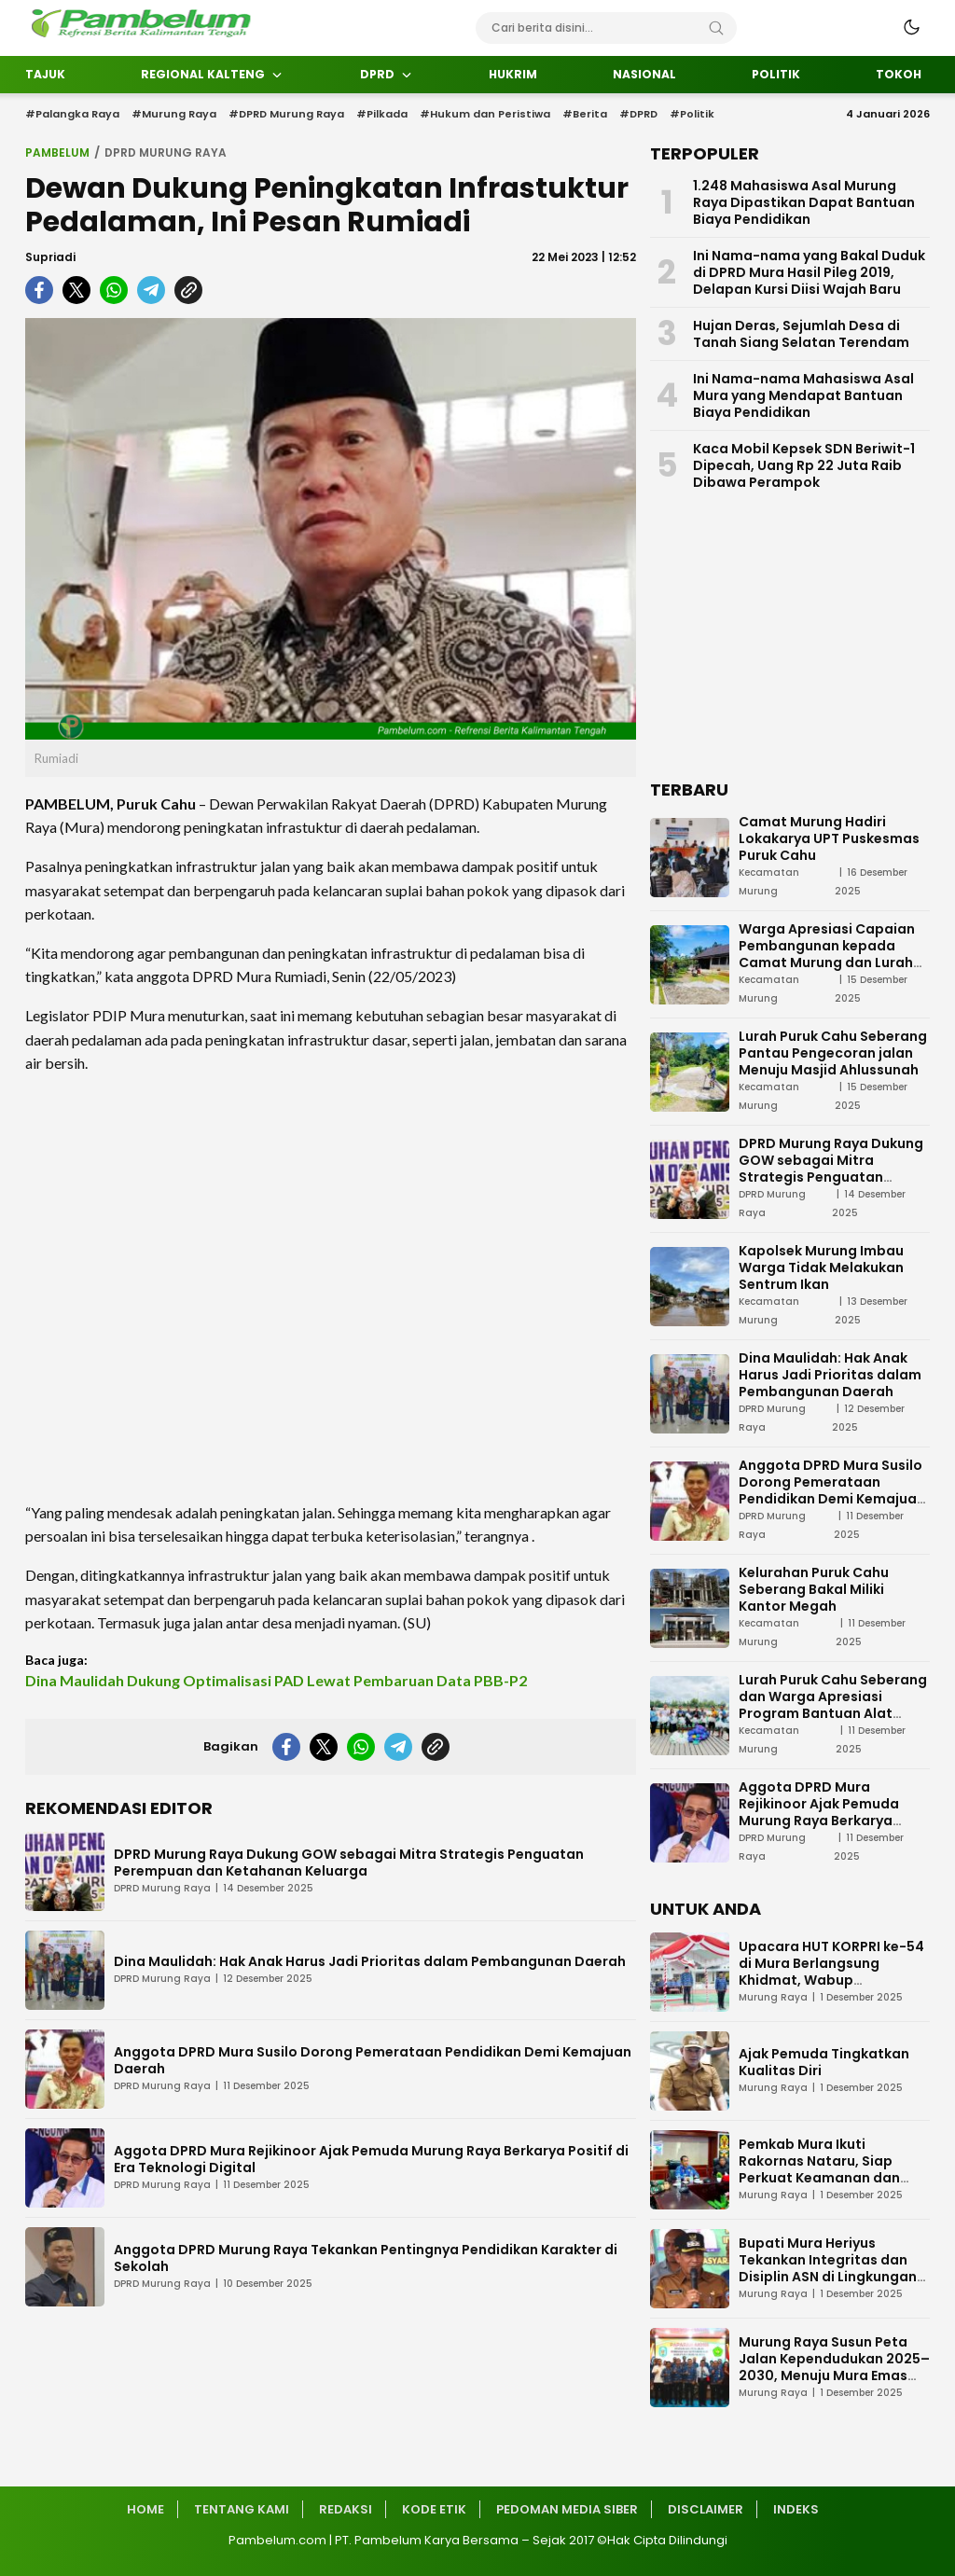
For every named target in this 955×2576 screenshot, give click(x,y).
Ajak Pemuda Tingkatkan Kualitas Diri (824, 2062)
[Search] (716, 28)
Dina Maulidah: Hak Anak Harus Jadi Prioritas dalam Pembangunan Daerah (370, 1961)
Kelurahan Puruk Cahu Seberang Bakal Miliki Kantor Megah (814, 1589)
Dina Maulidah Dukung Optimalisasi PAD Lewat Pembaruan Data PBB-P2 (276, 1680)
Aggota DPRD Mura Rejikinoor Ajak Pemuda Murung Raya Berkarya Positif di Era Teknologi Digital (371, 2159)
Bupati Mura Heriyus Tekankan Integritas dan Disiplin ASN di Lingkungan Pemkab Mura (828, 2268)
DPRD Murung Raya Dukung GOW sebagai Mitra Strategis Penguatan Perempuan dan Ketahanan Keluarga (349, 1862)
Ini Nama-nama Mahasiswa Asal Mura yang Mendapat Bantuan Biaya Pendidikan (803, 395)
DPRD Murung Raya (165, 152)
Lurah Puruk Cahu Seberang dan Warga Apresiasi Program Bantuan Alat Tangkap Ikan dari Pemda (833, 1704)
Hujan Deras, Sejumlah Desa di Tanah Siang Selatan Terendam (801, 334)
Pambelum (57, 152)
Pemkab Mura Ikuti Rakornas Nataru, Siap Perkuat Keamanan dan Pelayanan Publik (819, 2169)
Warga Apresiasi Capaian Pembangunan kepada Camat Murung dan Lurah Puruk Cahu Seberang (827, 954)
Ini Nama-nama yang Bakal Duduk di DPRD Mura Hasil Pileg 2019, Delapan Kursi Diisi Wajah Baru (809, 272)
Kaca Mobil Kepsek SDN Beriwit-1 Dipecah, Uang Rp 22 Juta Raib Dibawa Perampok (804, 465)
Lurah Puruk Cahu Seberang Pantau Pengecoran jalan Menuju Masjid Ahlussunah (833, 1053)
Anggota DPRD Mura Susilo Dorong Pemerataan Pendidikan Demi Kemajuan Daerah (372, 2060)
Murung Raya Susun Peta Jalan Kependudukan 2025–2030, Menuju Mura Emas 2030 (834, 2367)
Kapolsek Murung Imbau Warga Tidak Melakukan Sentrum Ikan (821, 1267)
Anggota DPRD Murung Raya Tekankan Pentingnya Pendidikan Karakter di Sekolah (365, 2258)
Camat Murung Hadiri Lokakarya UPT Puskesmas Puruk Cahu (829, 838)
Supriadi (50, 257)
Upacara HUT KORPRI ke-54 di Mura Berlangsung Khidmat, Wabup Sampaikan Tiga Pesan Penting (831, 1980)
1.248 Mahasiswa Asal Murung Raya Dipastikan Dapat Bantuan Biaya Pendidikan (804, 202)
